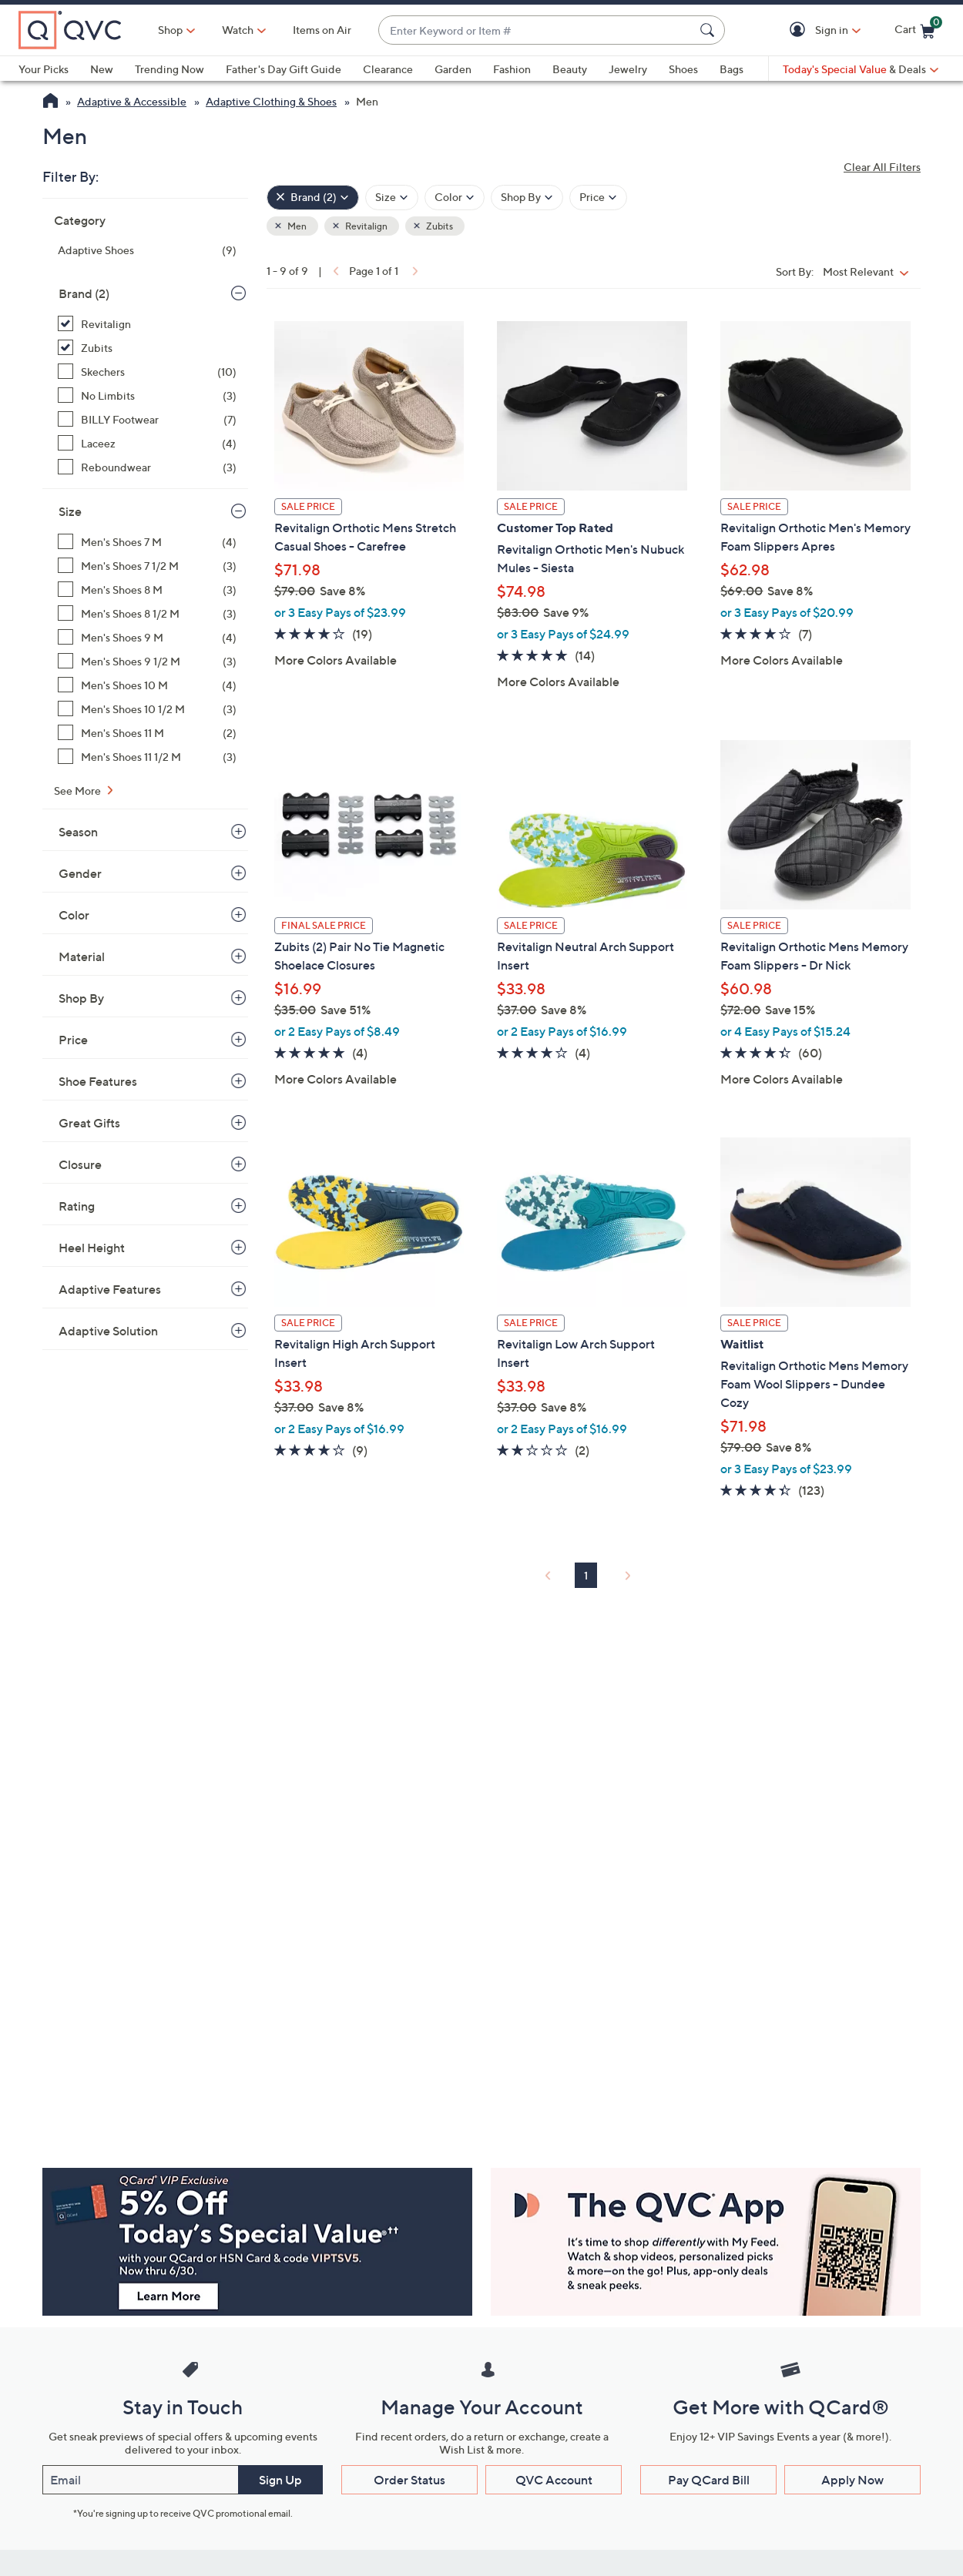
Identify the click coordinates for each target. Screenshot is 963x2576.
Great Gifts (89, 1123)
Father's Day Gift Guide (283, 68)
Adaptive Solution (108, 1330)
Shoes (683, 68)
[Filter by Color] (454, 197)
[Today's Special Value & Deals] (860, 69)
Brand (84, 293)
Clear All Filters (882, 166)
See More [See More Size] (78, 790)
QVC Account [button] (553, 2479)
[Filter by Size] (391, 197)
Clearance (388, 68)
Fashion (512, 68)
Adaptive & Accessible (131, 101)
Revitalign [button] (366, 226)
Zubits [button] (438, 226)
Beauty (569, 68)
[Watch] (238, 30)
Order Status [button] (409, 2479)
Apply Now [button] (852, 2479)
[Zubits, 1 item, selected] (147, 348)
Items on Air (322, 29)
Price (73, 1039)
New (101, 68)
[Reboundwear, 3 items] (147, 467)
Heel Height (92, 1247)
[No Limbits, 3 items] (147, 395)
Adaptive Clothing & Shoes (271, 101)
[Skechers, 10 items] (147, 371)
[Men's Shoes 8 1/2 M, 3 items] (147, 613)
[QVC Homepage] (50, 102)
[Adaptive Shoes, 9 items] (147, 250)
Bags (731, 68)
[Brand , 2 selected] (313, 197)
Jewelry (628, 68)
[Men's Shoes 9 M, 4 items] (147, 637)
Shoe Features (98, 1081)
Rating (77, 1206)
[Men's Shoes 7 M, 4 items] (147, 542)
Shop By (81, 998)
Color (74, 915)
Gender (80, 873)
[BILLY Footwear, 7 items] (147, 419)
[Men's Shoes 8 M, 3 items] (147, 589)
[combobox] (536, 30)
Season (78, 831)
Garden (453, 68)
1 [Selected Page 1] (586, 1575)
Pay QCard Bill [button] (709, 2479)
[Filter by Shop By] (527, 197)
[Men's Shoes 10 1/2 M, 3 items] (147, 709)
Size (70, 511)
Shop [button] (170, 29)
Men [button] (296, 226)
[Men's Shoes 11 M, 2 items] (147, 733)
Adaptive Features (110, 1289)
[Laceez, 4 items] (147, 443)
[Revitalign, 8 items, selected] (147, 324)
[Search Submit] (709, 30)
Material (82, 956)
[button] (800, 30)
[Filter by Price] (598, 197)
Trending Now (169, 68)
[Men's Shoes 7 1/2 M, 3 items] (147, 566)
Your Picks (43, 68)
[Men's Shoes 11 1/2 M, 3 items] (147, 757)
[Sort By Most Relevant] (869, 271)
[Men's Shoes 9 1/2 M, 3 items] (147, 661)
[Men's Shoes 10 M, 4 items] (147, 685)
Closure (80, 1164)
